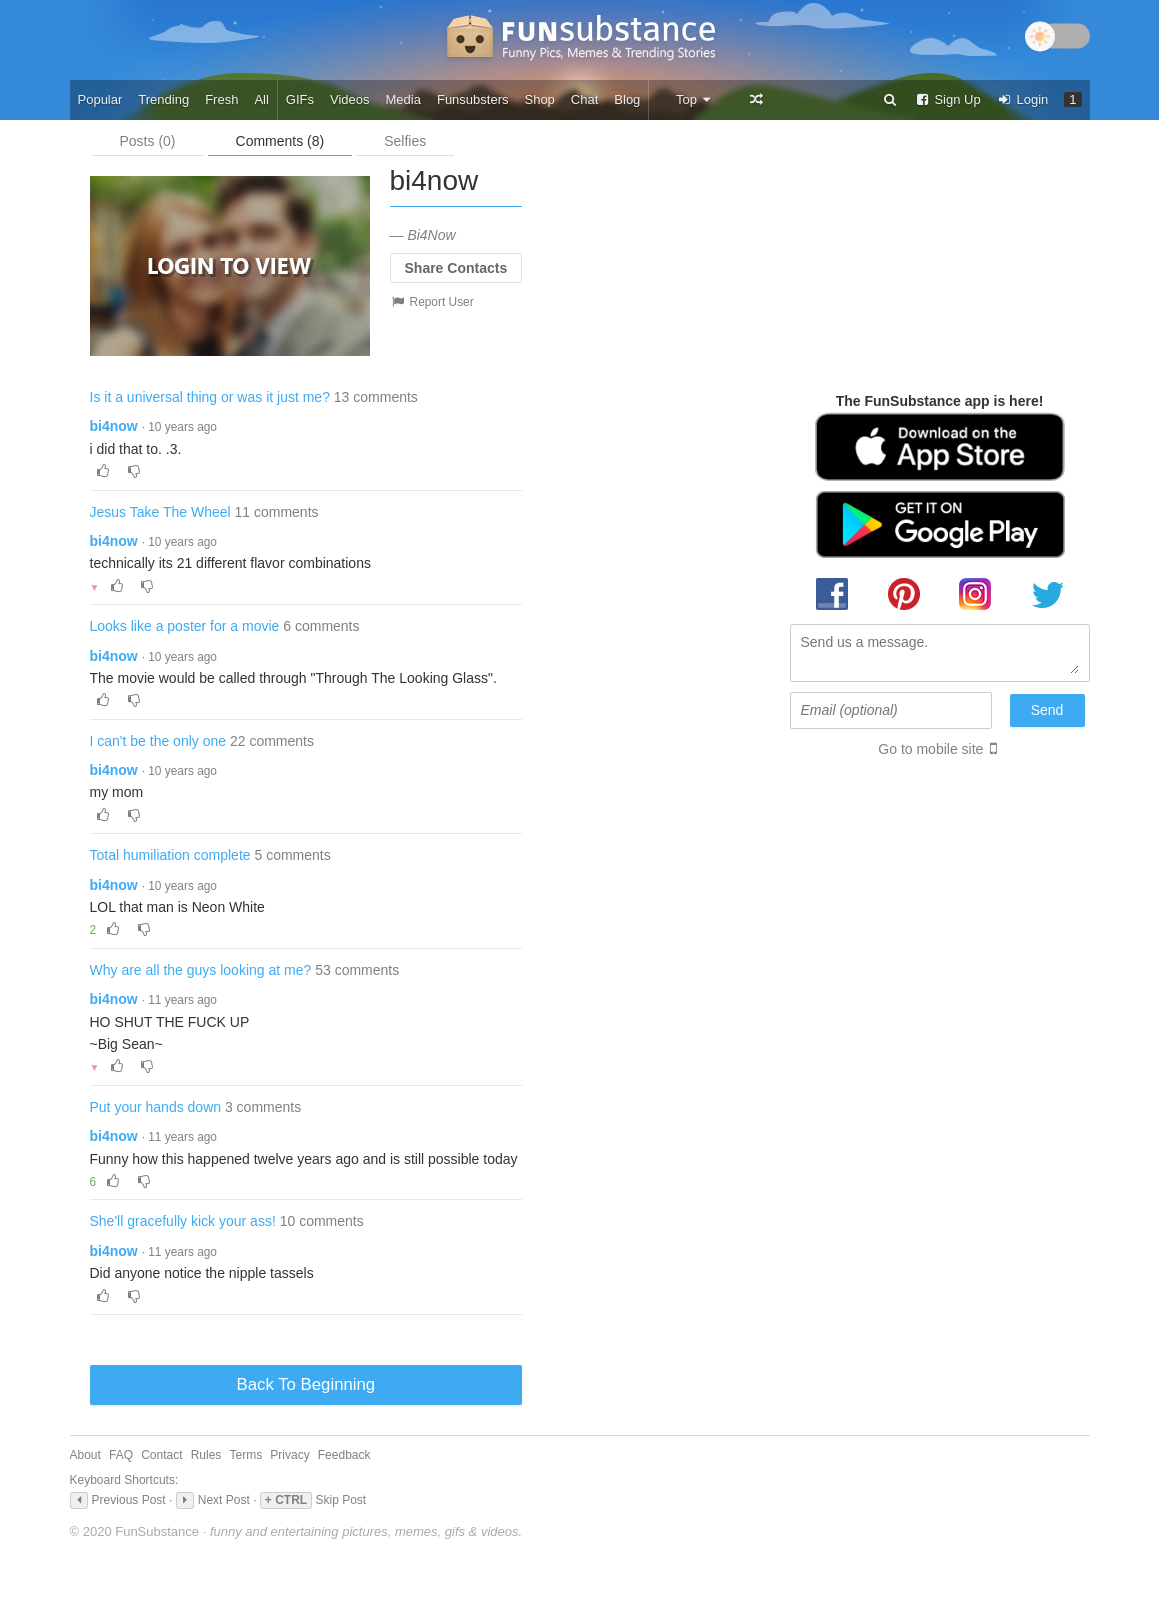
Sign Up (948, 99)
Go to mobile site (930, 749)
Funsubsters (473, 99)
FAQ (121, 1455)
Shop (539, 99)
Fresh (221, 99)
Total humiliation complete (170, 855)
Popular (100, 99)
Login (1023, 99)
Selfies (405, 141)
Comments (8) (280, 141)
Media (403, 99)
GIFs (300, 99)
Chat (584, 99)
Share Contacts (456, 268)
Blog (627, 99)
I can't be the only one (158, 741)
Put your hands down (156, 1107)
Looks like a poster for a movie (185, 626)
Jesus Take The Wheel (160, 512)
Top (694, 99)
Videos (350, 99)
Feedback (344, 1455)
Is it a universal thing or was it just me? (210, 397)
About (85, 1455)
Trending (163, 99)
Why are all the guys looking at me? (201, 970)
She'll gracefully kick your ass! (183, 1221)
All (261, 99)
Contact (161, 1455)
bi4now (114, 426)
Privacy (289, 1455)
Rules (206, 1455)
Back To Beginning (306, 1384)
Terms (245, 1455)
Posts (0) (148, 141)
